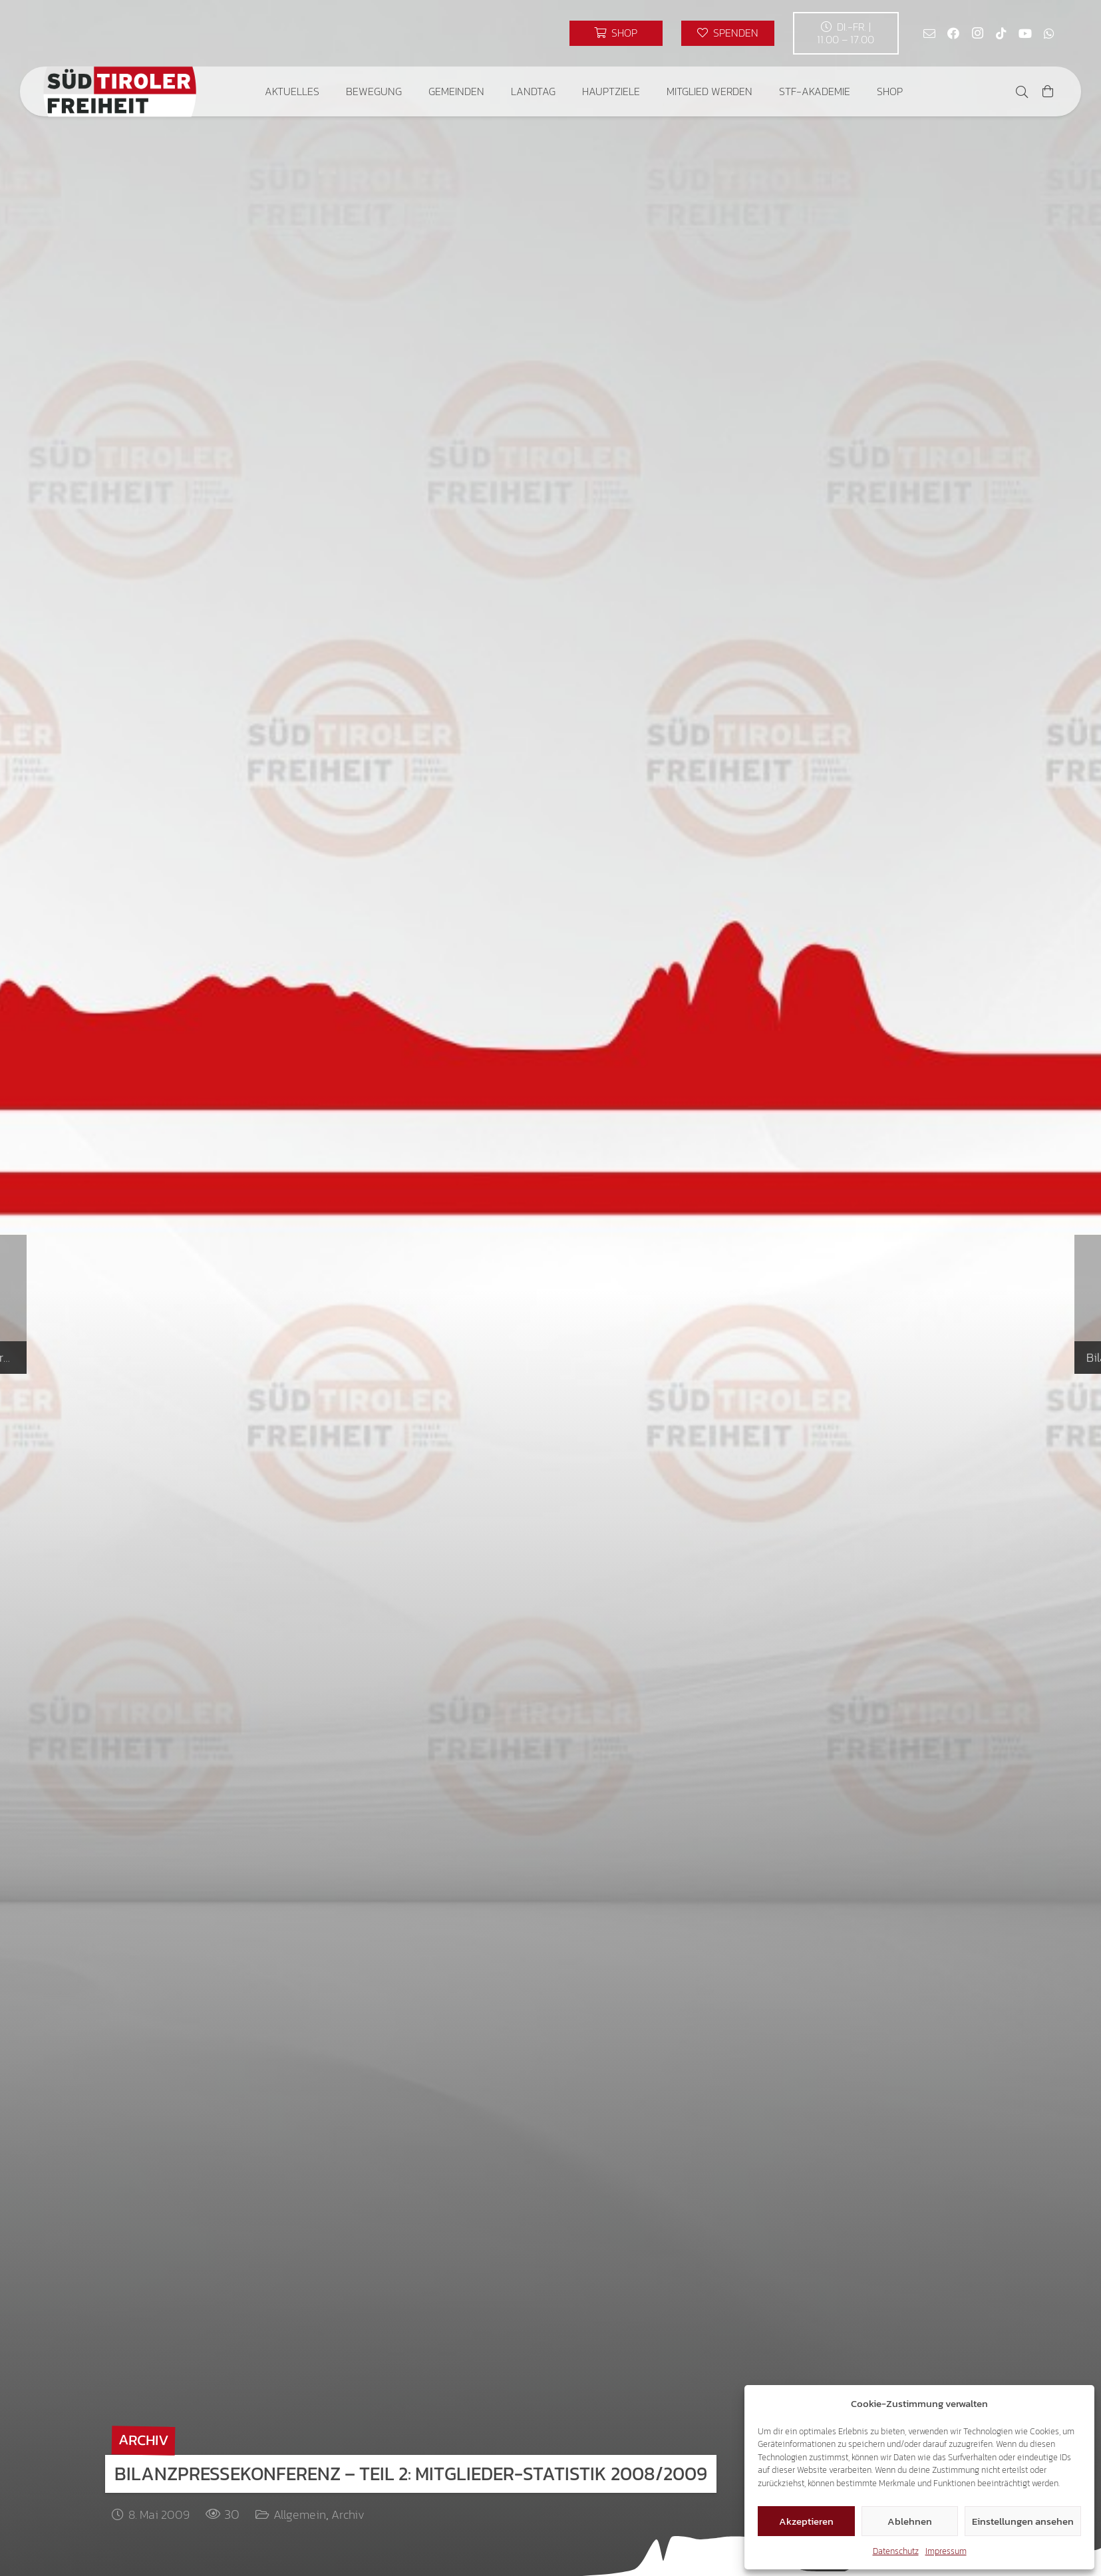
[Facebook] (953, 33)
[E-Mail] (929, 33)
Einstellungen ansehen (1023, 2521)
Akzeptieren (806, 2521)
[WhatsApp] (1049, 33)
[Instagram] (977, 33)
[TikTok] (1001, 33)
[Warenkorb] (1047, 91)
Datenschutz (896, 2551)
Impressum (946, 2551)
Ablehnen (909, 2521)
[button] (1022, 91)
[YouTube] (1025, 33)
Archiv (348, 2514)
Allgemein (299, 2514)
